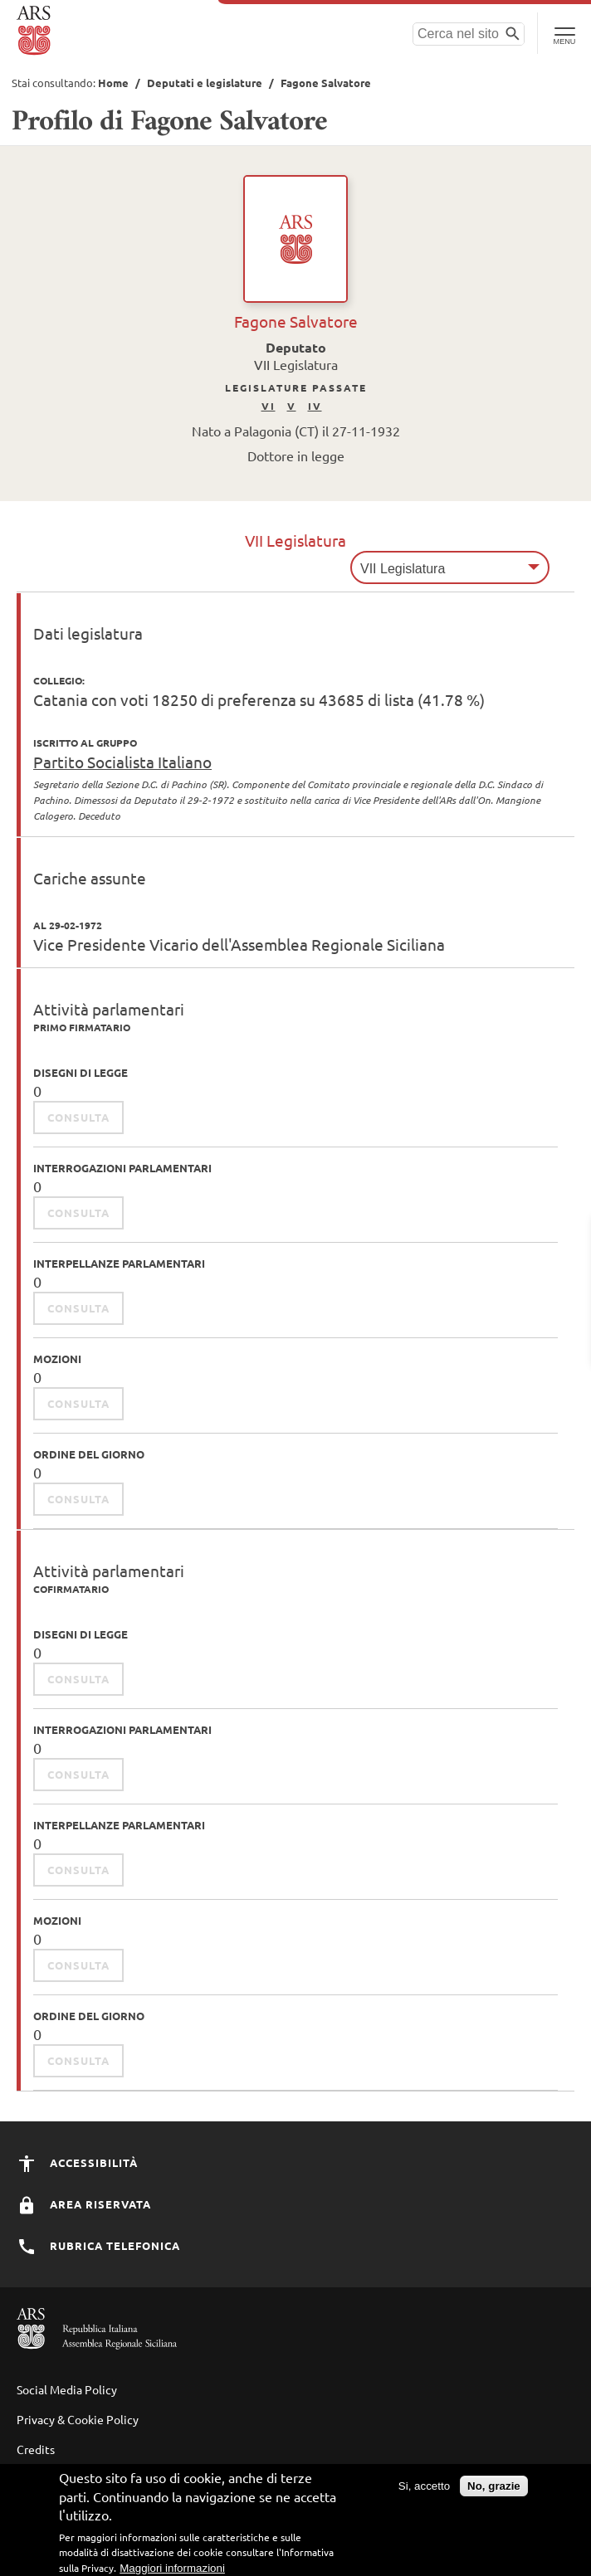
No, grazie (493, 2486)
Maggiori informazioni (172, 2568)
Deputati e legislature (204, 82)
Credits (36, 2449)
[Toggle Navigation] (564, 33)
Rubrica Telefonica (98, 2245)
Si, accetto (424, 2486)
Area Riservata (84, 2204)
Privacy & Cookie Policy (78, 2419)
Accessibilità (77, 2162)
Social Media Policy (67, 2389)
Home (113, 82)
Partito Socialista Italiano (122, 762)
